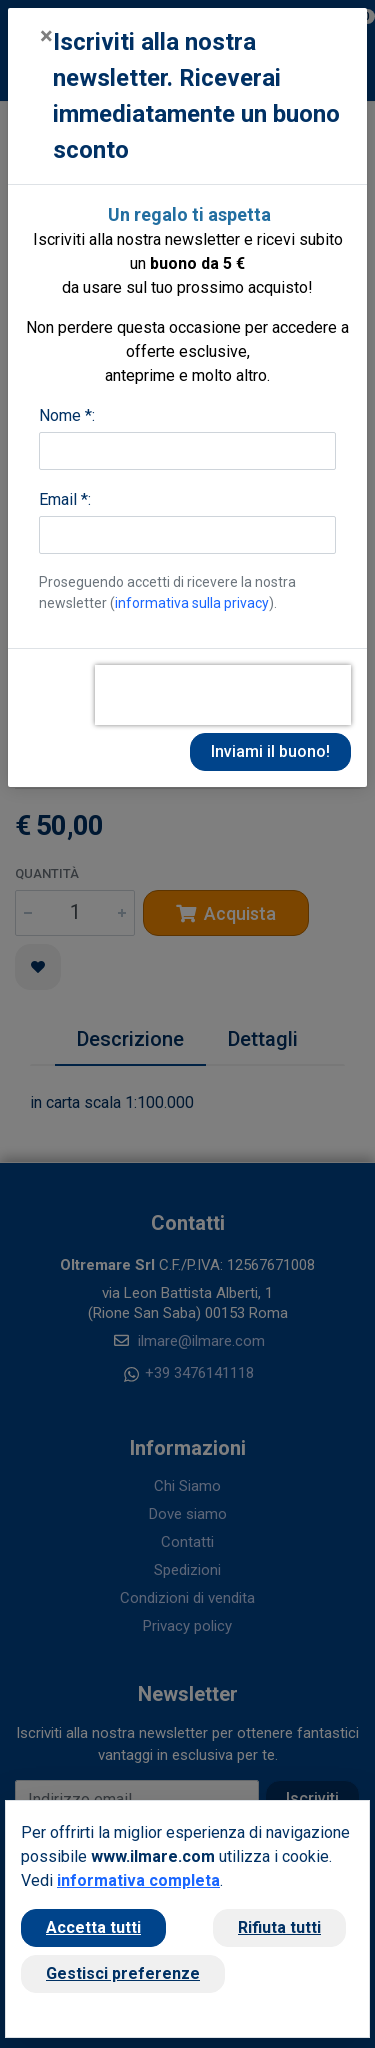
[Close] (46, 36)
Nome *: (67, 415)
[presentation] (223, 695)
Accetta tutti (93, 1927)
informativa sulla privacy (192, 603)
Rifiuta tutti (279, 1927)
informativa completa (138, 1880)
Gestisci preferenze (123, 1973)
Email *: (65, 499)
